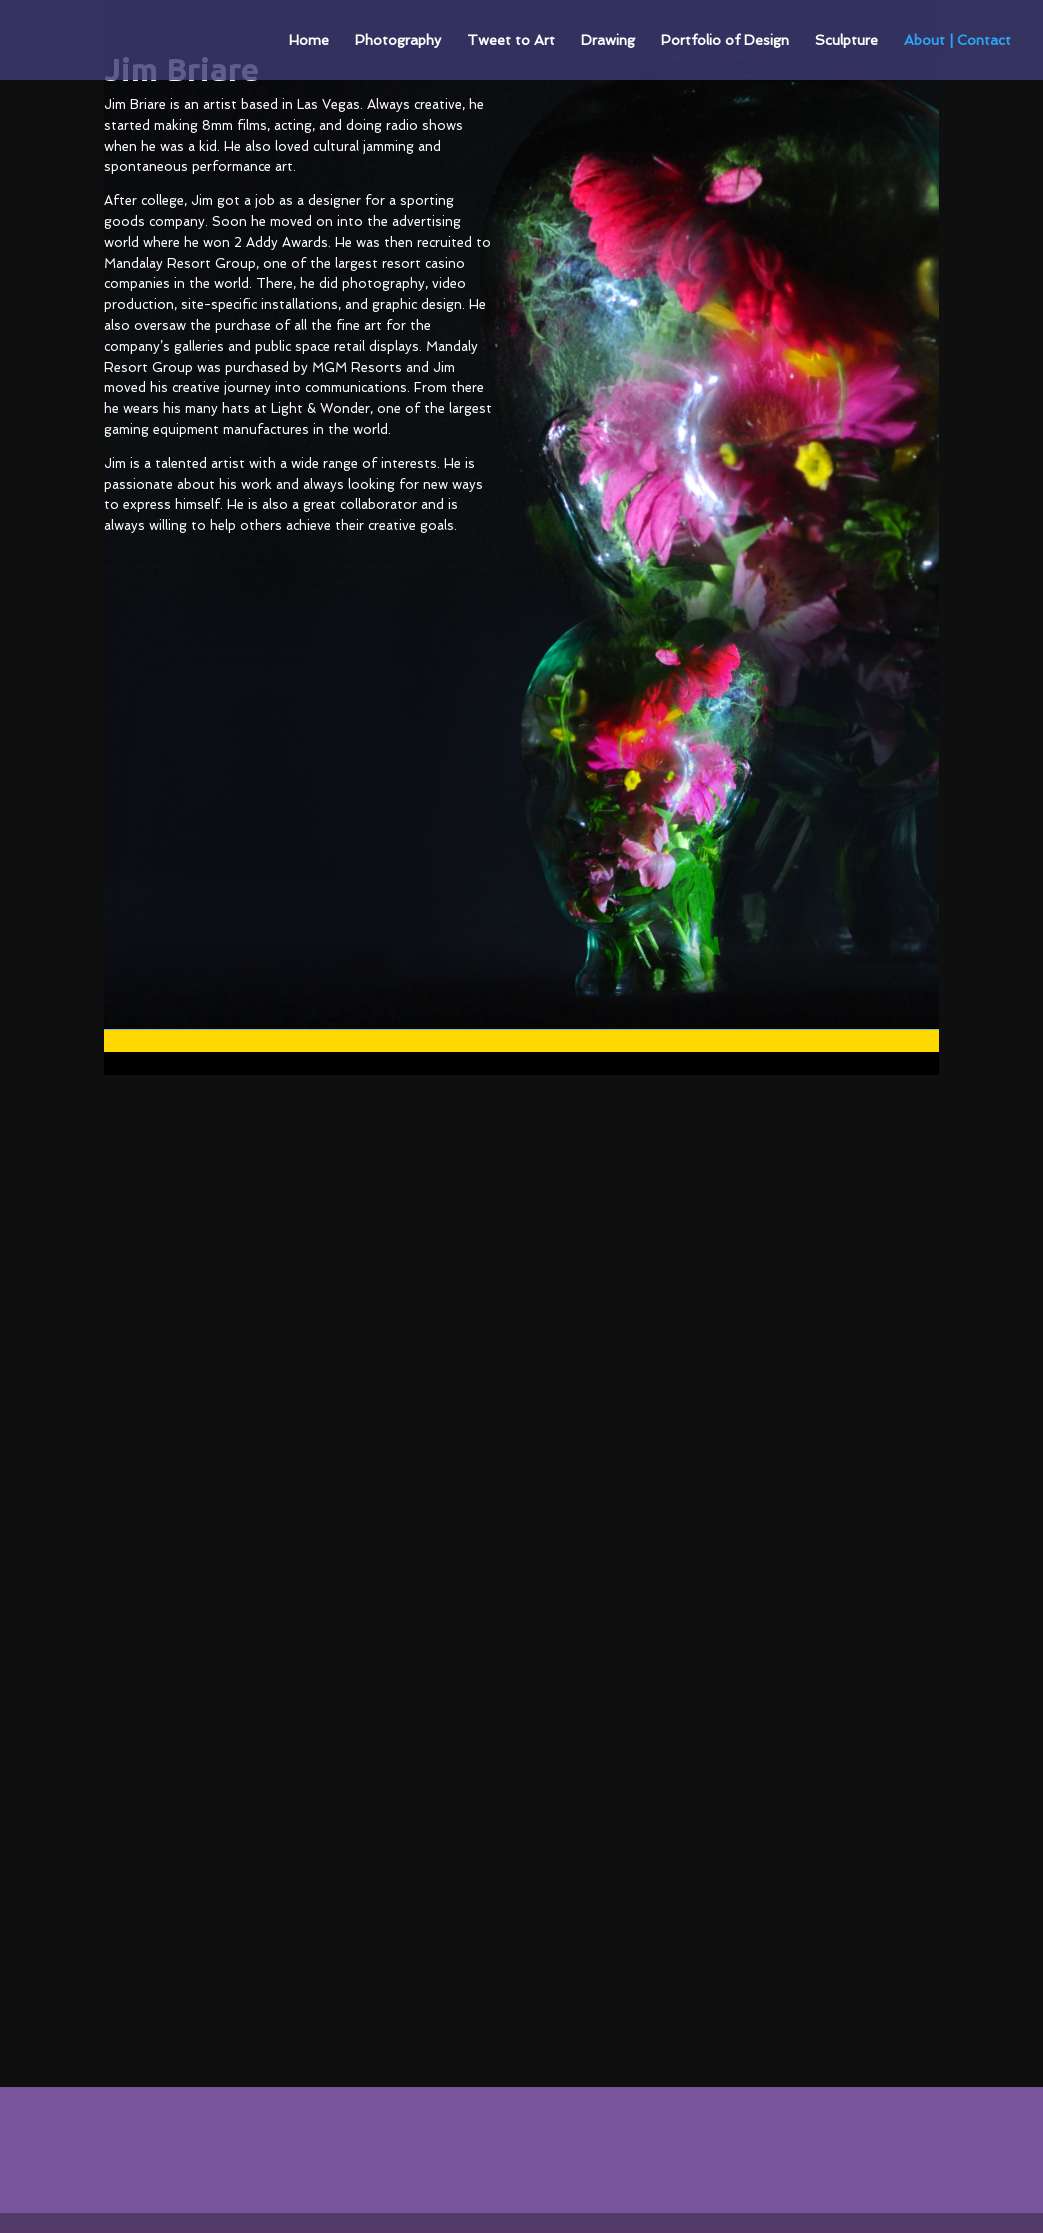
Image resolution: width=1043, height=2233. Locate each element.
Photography (398, 40)
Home (309, 40)
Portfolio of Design (725, 40)
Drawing (608, 40)
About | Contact (957, 40)
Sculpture (846, 40)
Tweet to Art (511, 40)
